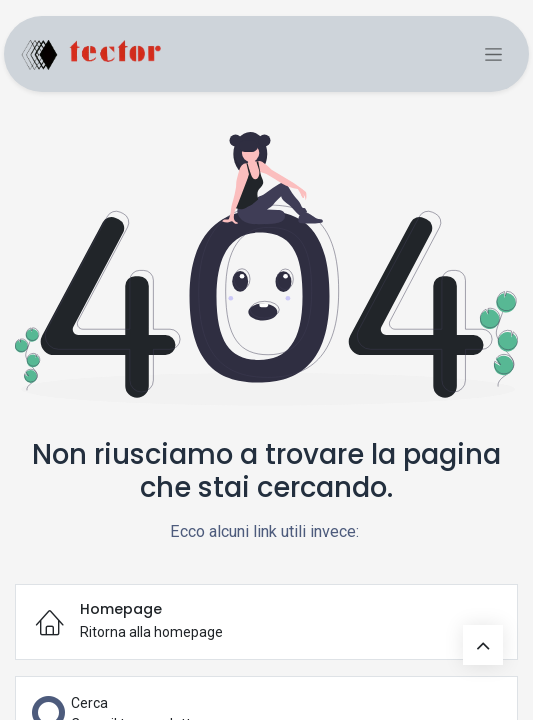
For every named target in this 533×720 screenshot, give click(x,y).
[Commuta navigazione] (493, 54)
